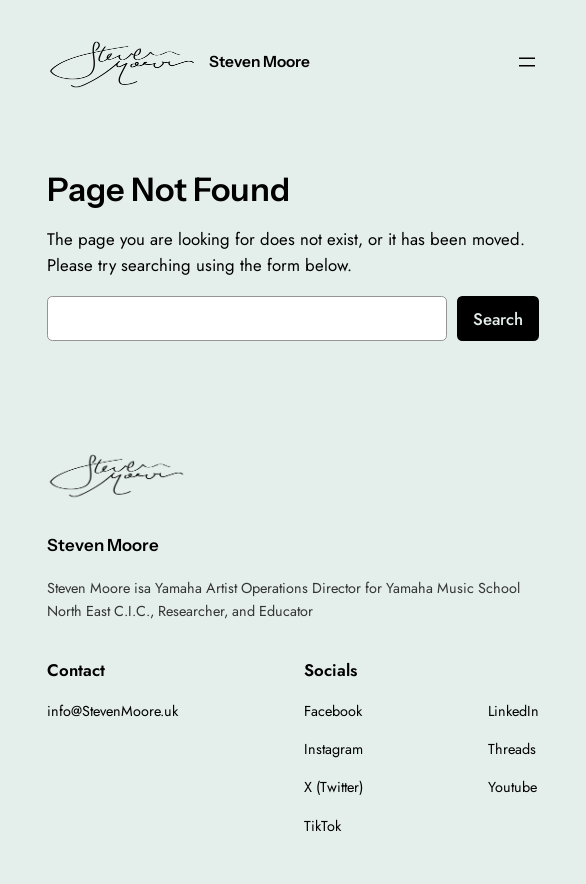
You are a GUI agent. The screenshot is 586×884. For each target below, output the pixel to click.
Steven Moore (259, 61)
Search (498, 319)
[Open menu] (527, 62)
